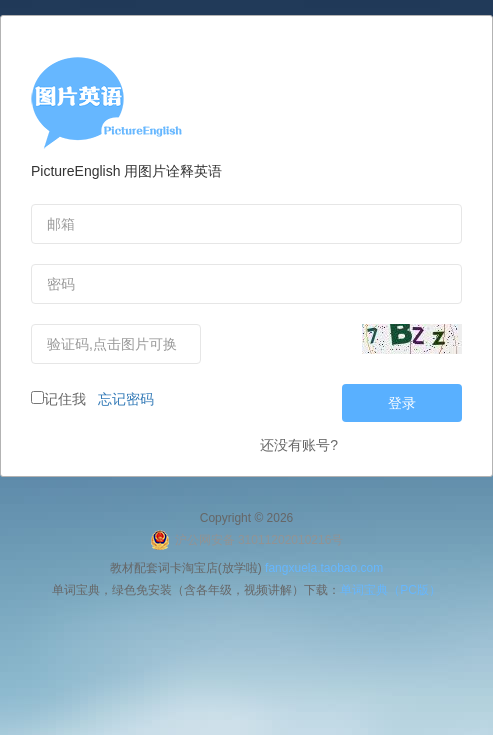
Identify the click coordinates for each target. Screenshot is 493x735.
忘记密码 (122, 399)
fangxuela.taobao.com (324, 568)
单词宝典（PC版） (390, 590)
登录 (402, 403)
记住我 (58, 399)
